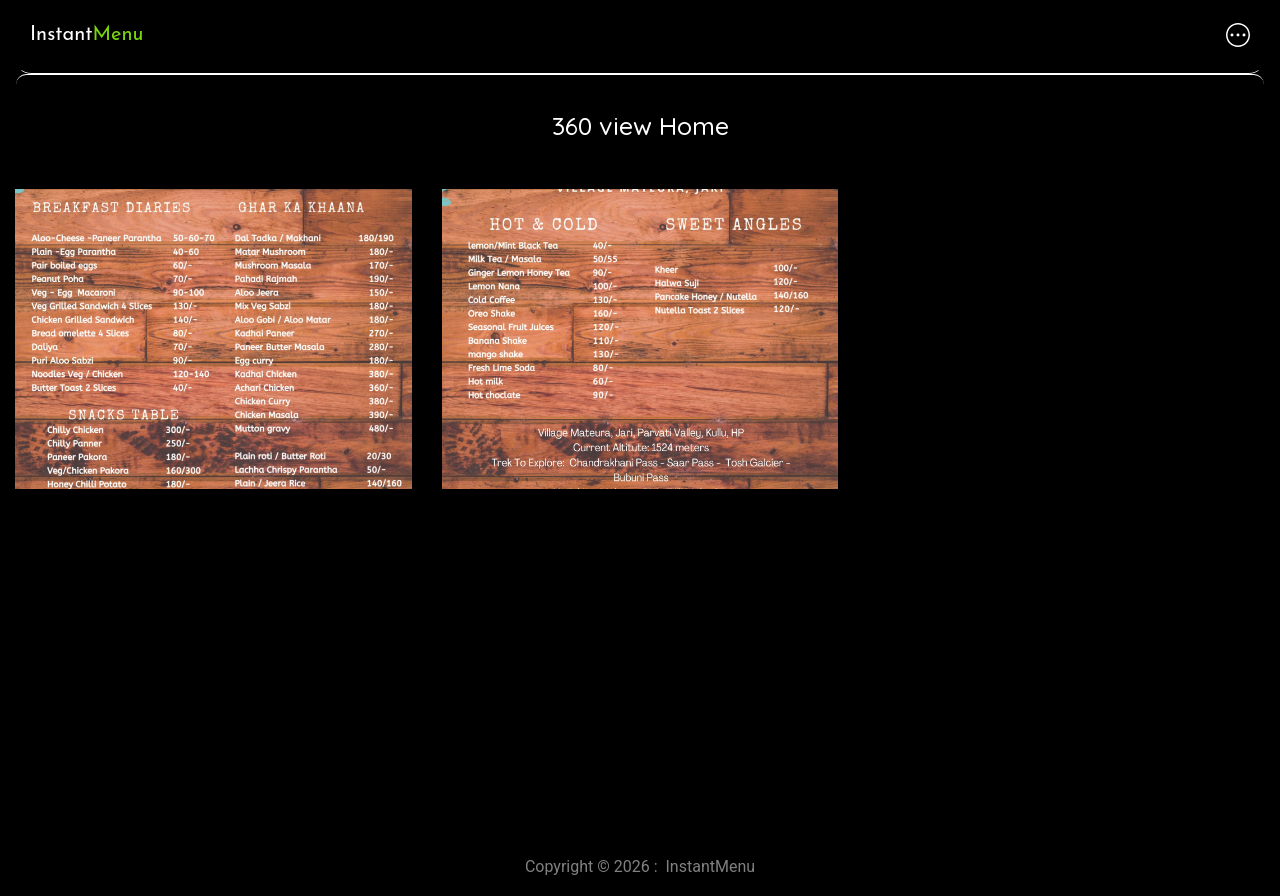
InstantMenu (711, 866)
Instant (86, 35)
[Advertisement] (600, 665)
